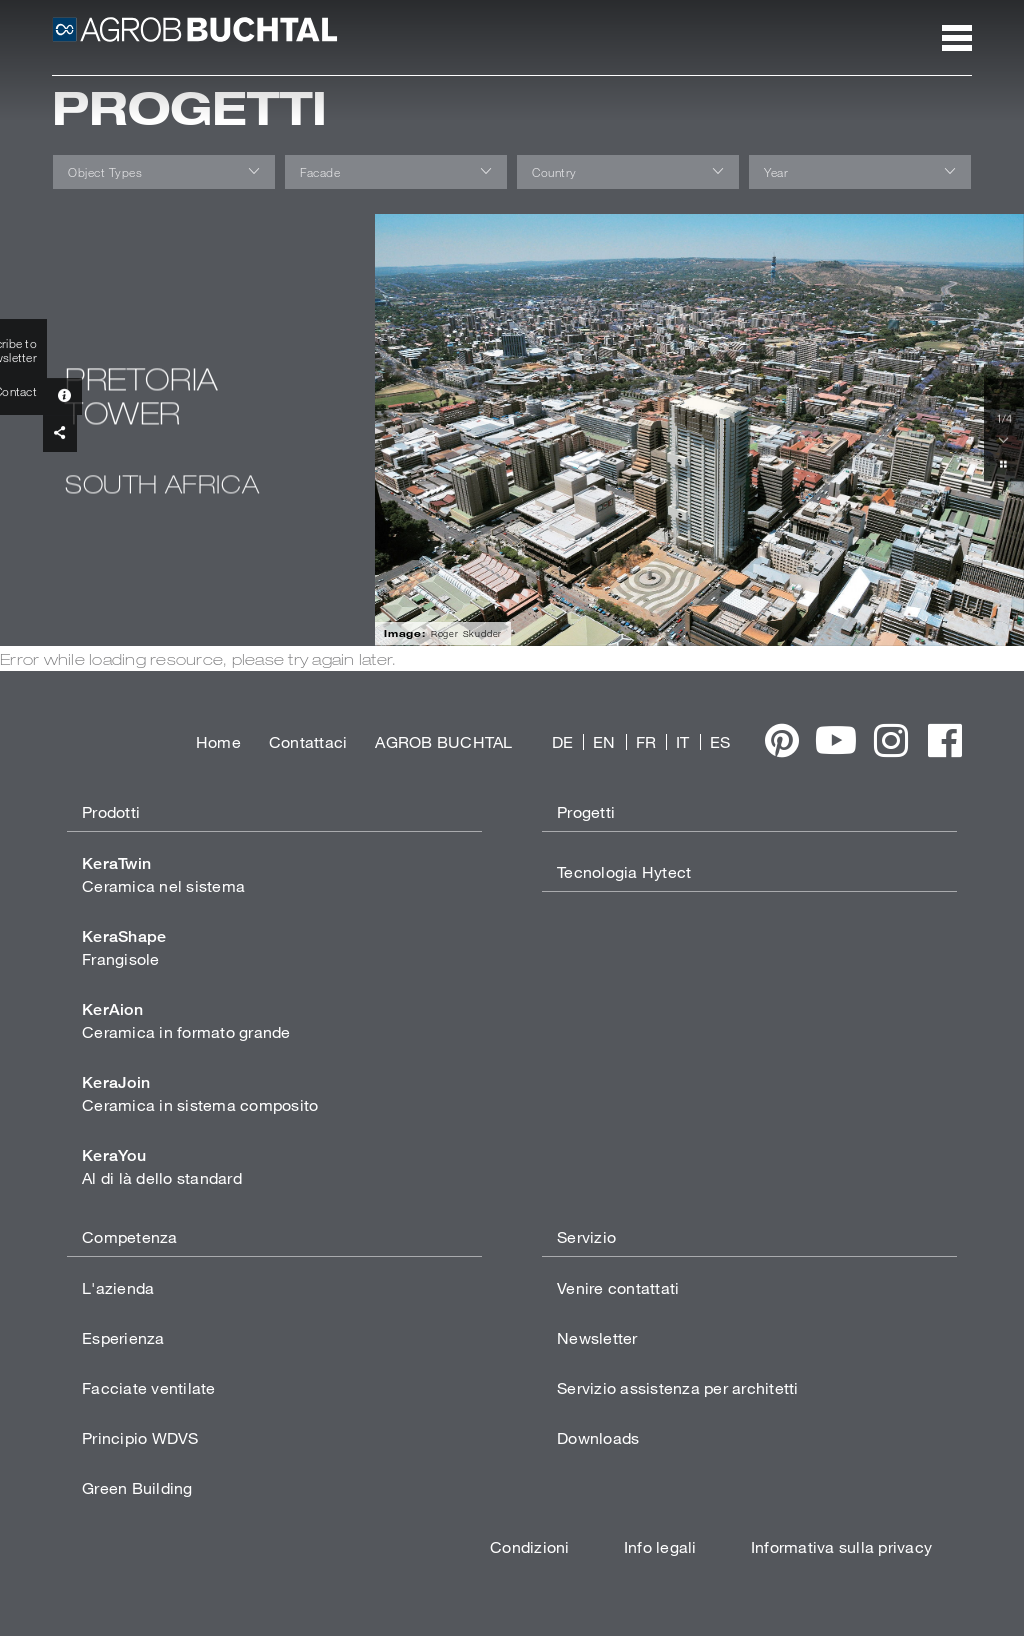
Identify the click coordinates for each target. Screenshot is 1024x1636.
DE (563, 741)
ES (720, 741)
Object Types (105, 172)
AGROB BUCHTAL (443, 741)
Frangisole (124, 947)
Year (776, 172)
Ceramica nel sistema (163, 874)
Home (218, 741)
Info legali (660, 1546)
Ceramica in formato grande (186, 1020)
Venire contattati (618, 1287)
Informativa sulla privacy (841, 1546)
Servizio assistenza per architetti (678, 1387)
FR (646, 741)
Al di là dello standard (162, 1166)
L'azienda (118, 1287)
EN (604, 741)
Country (554, 172)
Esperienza (123, 1337)
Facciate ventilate (149, 1387)
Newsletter (597, 1337)
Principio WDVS (140, 1437)
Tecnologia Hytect (624, 871)
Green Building (137, 1487)
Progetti (586, 811)
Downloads (598, 1437)
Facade (320, 172)
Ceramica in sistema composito (200, 1093)
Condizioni (530, 1546)
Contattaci (308, 741)
